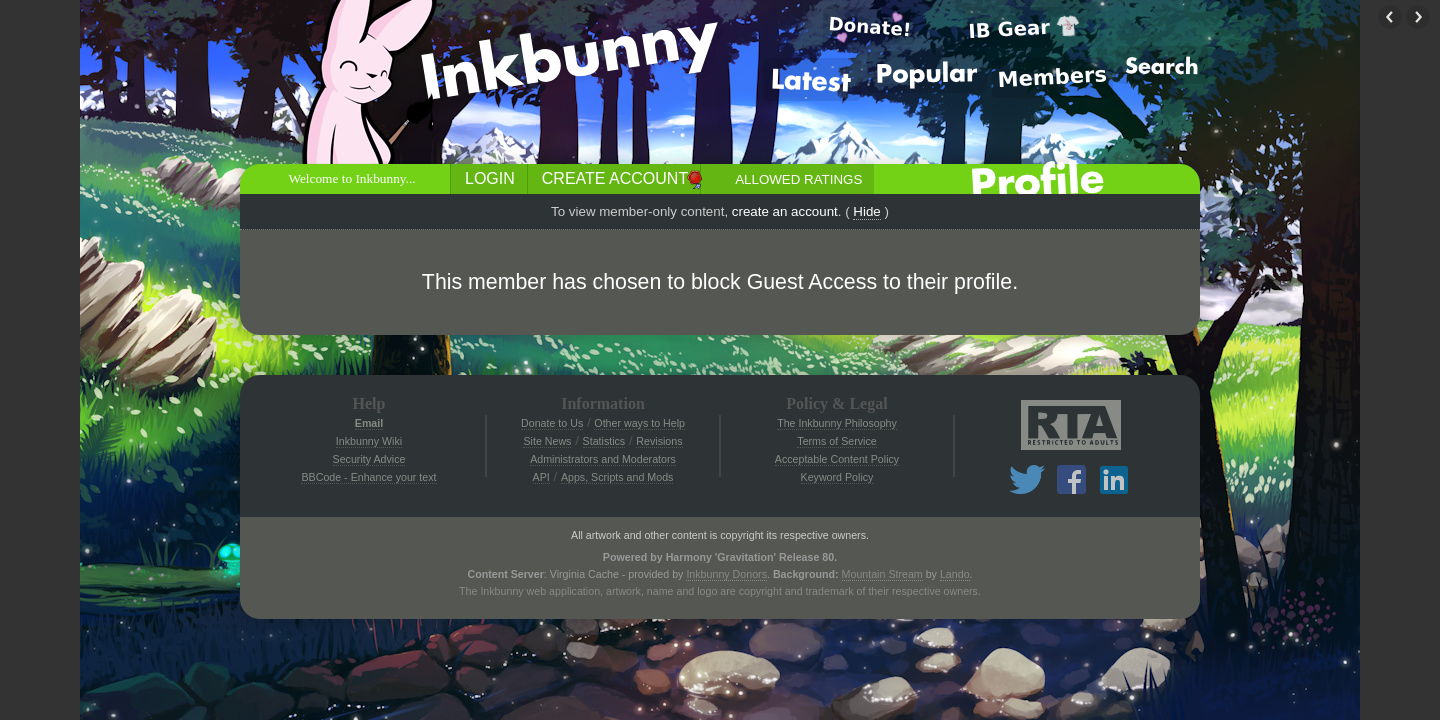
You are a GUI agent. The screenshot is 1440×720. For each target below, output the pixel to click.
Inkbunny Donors (726, 574)
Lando (955, 574)
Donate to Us (552, 423)
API (541, 477)
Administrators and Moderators (603, 459)
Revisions (659, 441)
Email (369, 423)
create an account (785, 211)
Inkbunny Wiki (369, 441)
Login (490, 178)
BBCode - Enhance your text (368, 477)
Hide (866, 211)
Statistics (604, 441)
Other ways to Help (639, 423)
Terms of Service (836, 441)
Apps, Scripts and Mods (617, 477)
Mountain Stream (882, 574)
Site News (547, 441)
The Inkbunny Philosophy (837, 423)
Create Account (615, 178)
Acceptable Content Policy (837, 459)
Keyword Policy (837, 477)
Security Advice (369, 459)
